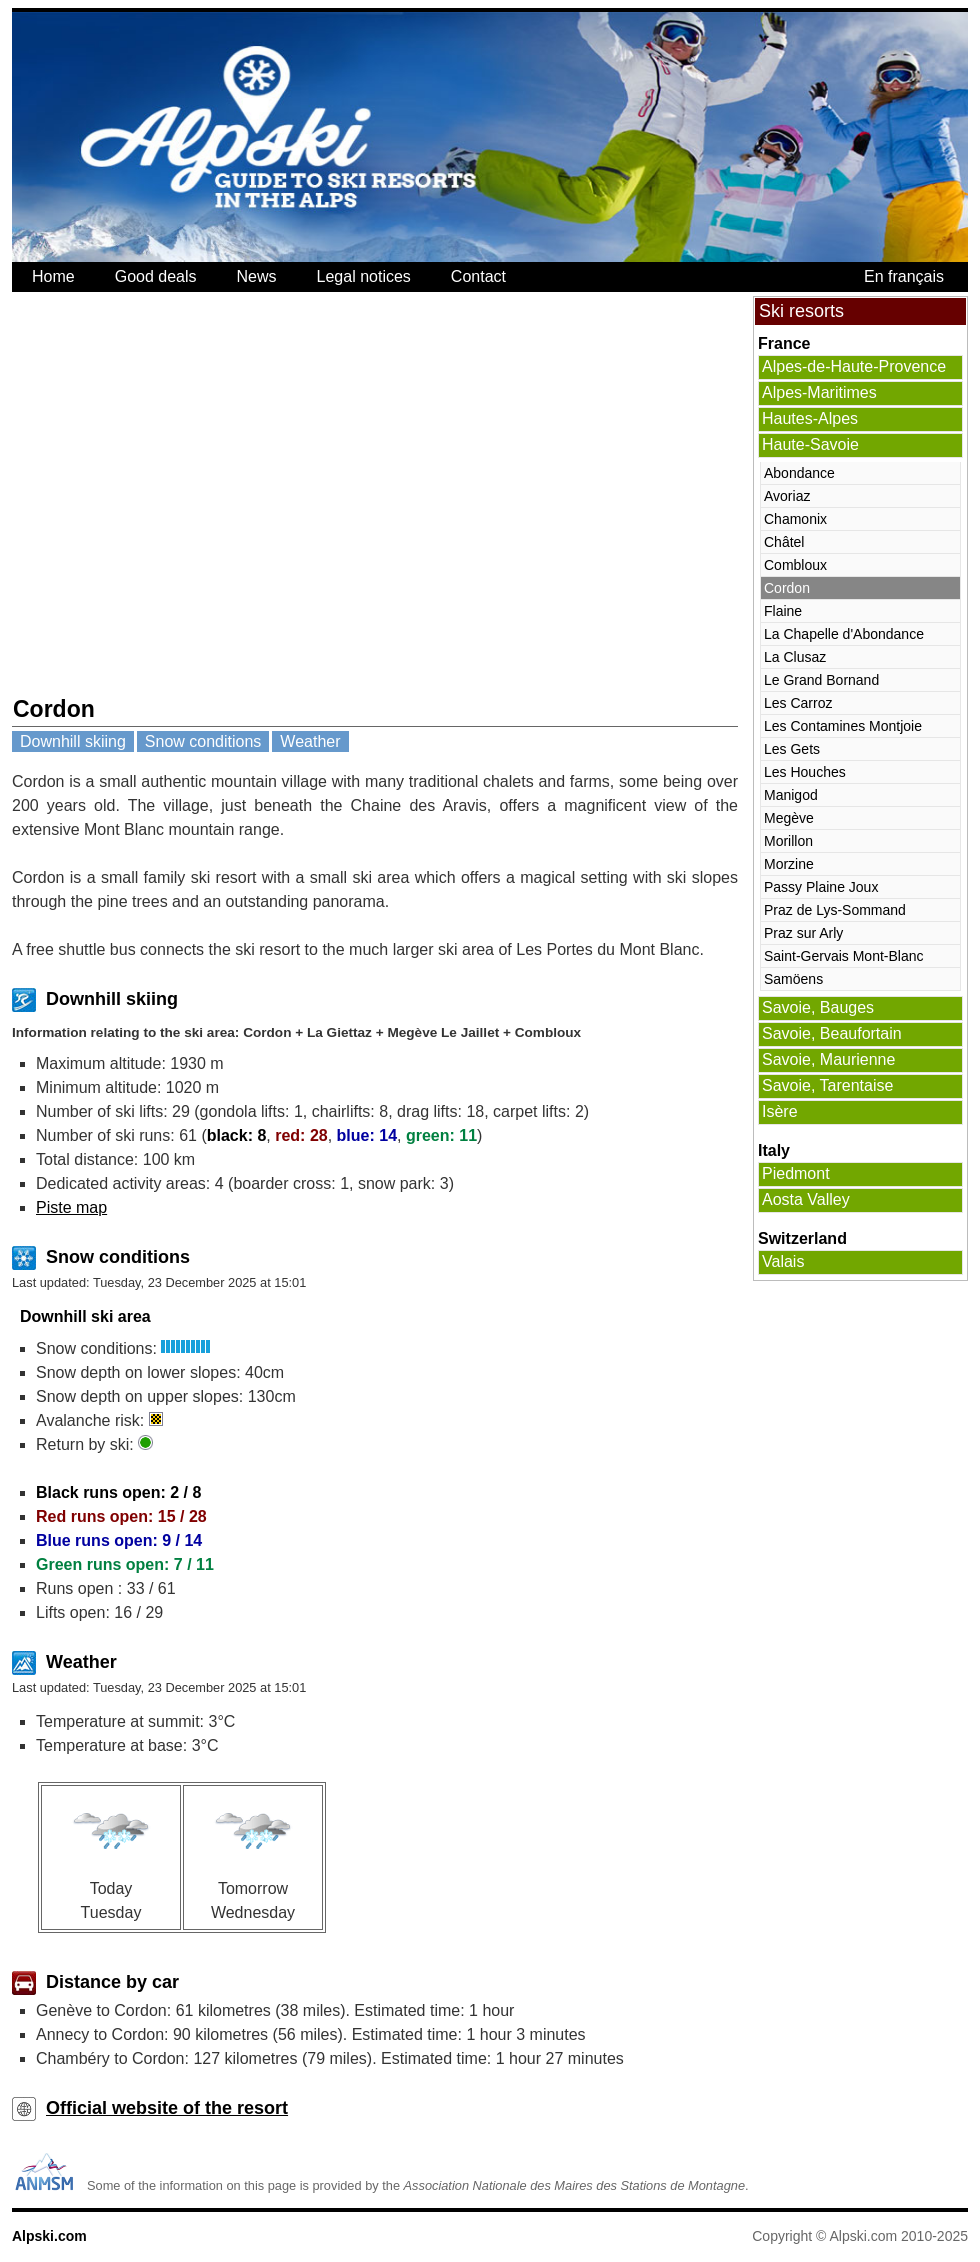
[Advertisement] (187, 493)
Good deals (156, 276)
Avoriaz (787, 496)
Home (53, 276)
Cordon (787, 588)
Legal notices (364, 276)
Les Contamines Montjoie (843, 726)
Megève (789, 818)
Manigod (791, 795)
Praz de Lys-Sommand (835, 910)
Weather (310, 741)
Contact (478, 276)
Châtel (784, 542)
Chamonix (795, 519)
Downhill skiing (73, 741)
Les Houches (805, 772)
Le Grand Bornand (821, 680)
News (257, 276)
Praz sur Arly (803, 933)
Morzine (789, 864)
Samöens (793, 979)
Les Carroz (798, 703)
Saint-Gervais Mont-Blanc (844, 956)
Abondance (799, 473)
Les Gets (792, 749)
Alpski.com (49, 2236)
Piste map (71, 1207)
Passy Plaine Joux (821, 887)
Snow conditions (203, 741)
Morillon (788, 841)
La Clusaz (795, 657)
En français (904, 276)
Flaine (783, 611)
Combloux (795, 565)
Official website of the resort (167, 2108)
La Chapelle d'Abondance (844, 634)
